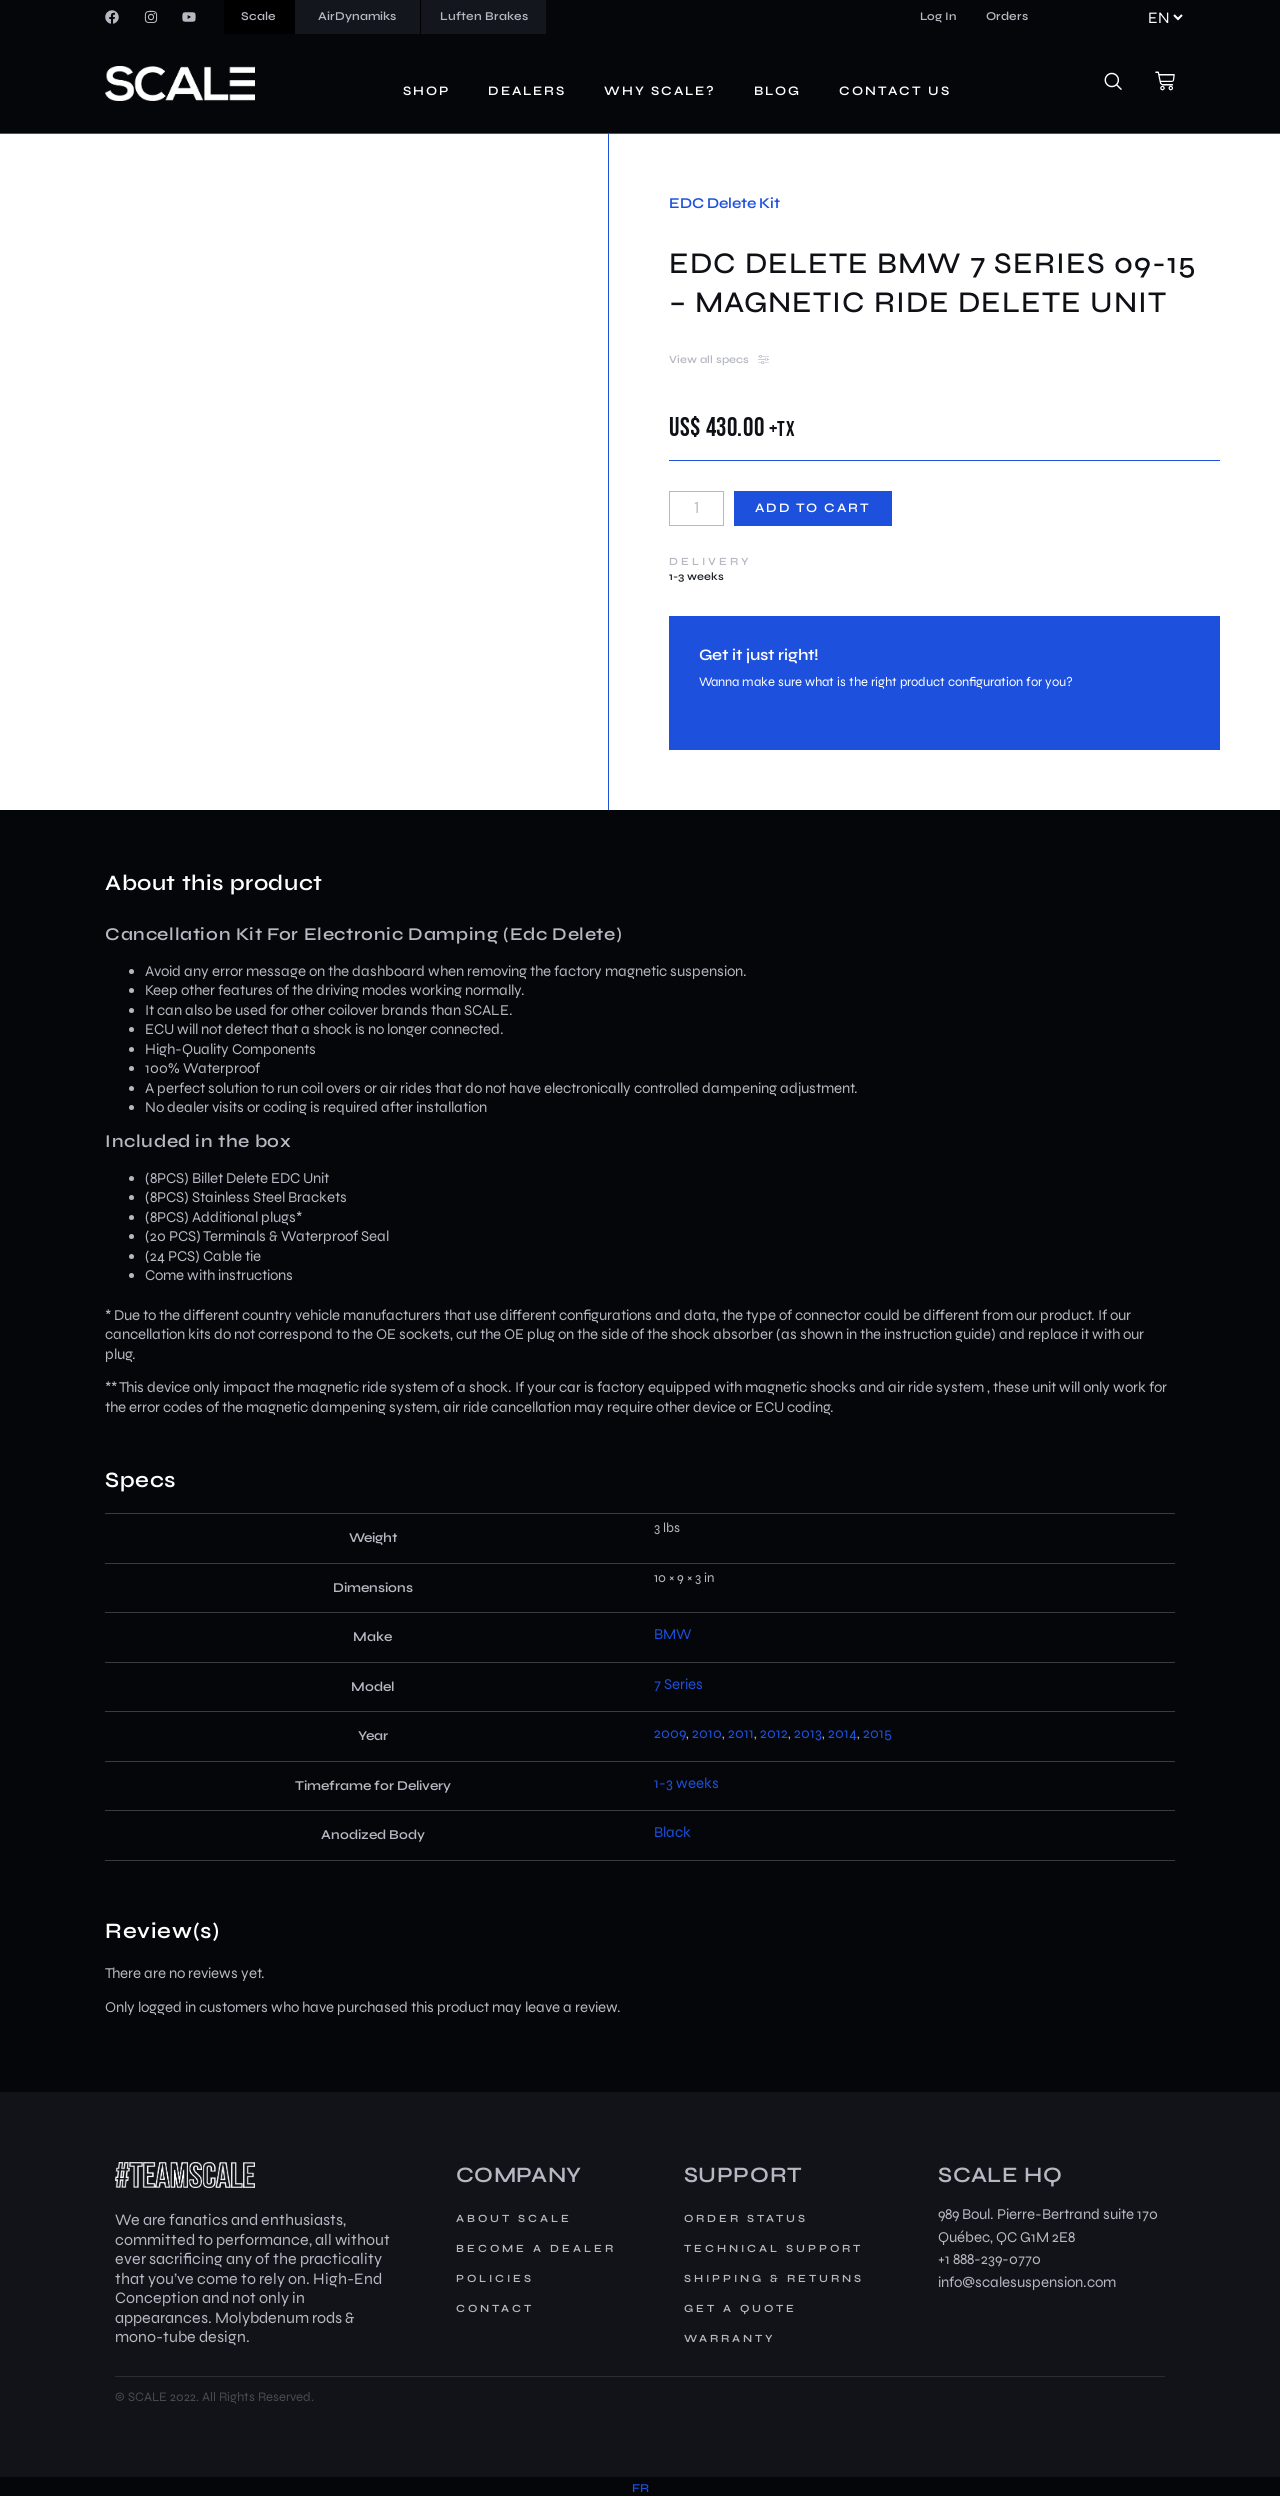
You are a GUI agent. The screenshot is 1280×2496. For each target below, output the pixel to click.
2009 (670, 1733)
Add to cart (813, 508)
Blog (777, 91)
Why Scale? (660, 91)
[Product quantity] (696, 508)
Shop (426, 91)
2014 (842, 1733)
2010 (707, 1733)
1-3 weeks (686, 1783)
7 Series (678, 1684)
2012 (774, 1733)
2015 (877, 1733)
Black (672, 1832)
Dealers (527, 91)
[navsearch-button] (1124, 84)
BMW (673, 1634)
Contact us (895, 91)
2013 (808, 1733)
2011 (741, 1733)
